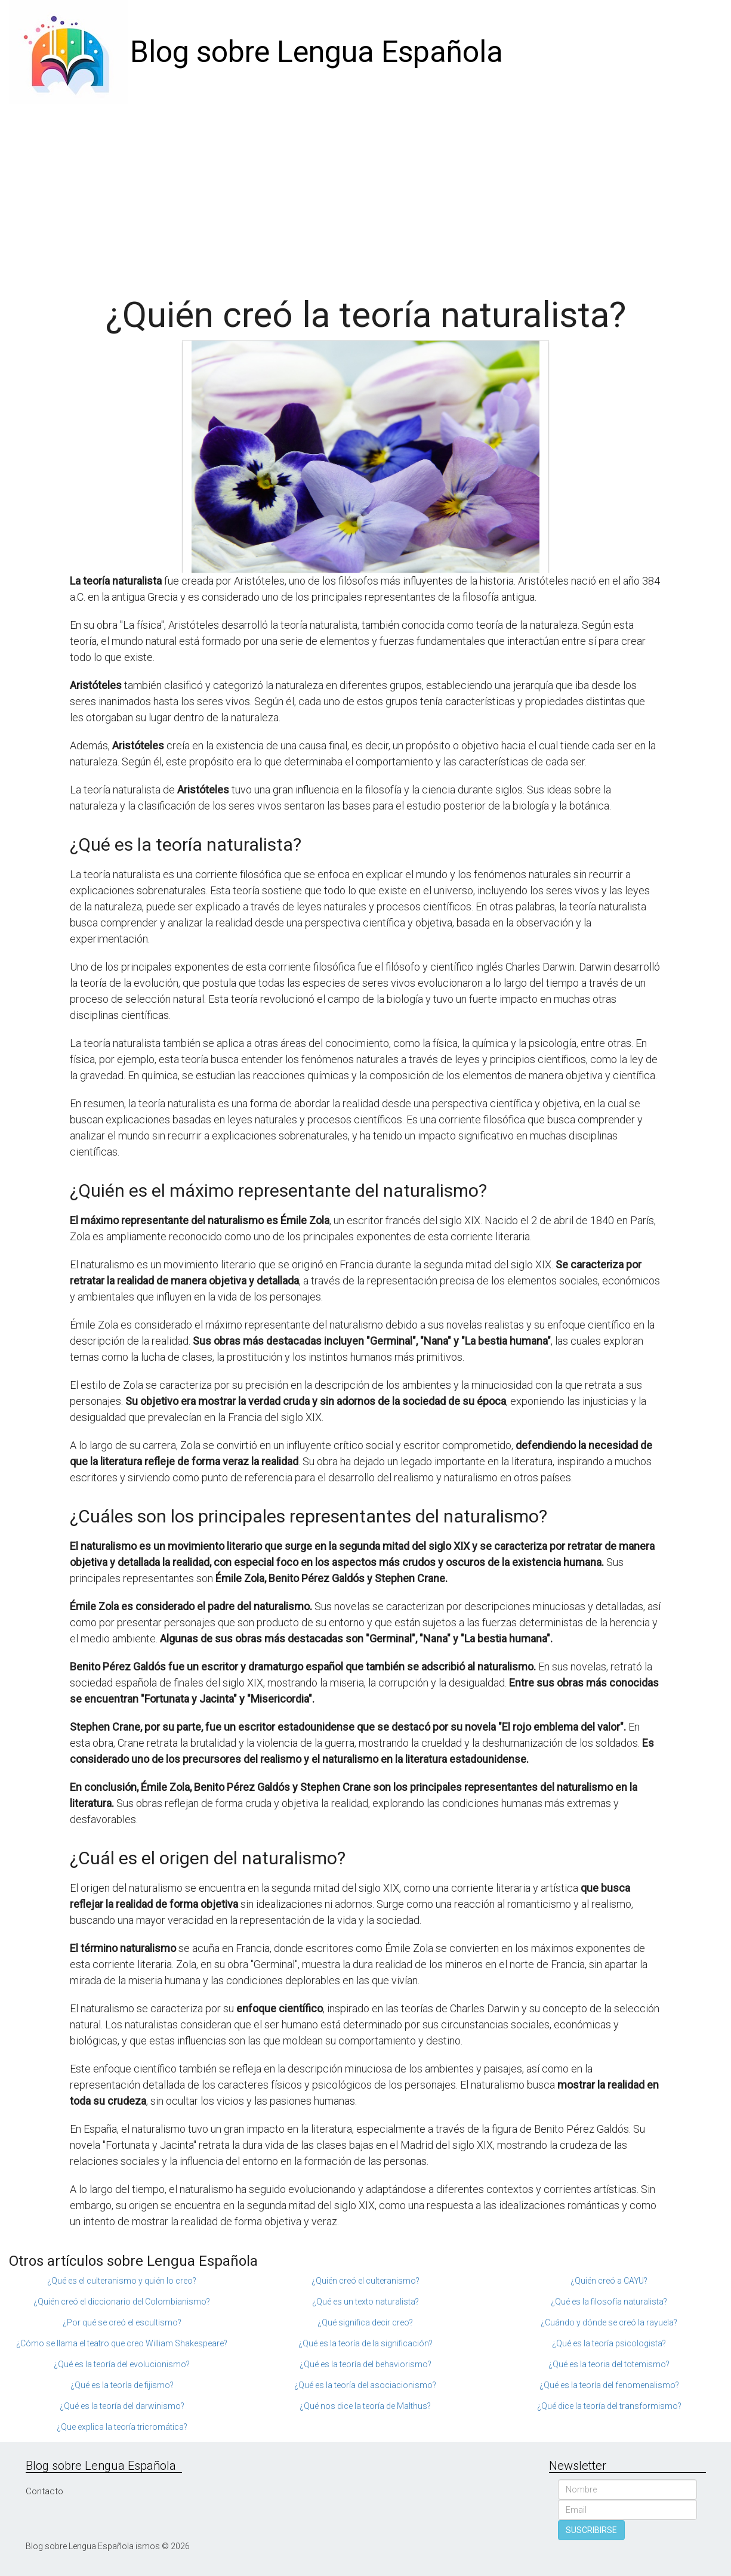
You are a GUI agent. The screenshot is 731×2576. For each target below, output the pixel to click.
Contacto (44, 2491)
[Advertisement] (365, 193)
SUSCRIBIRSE (591, 2530)
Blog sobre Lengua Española (316, 52)
